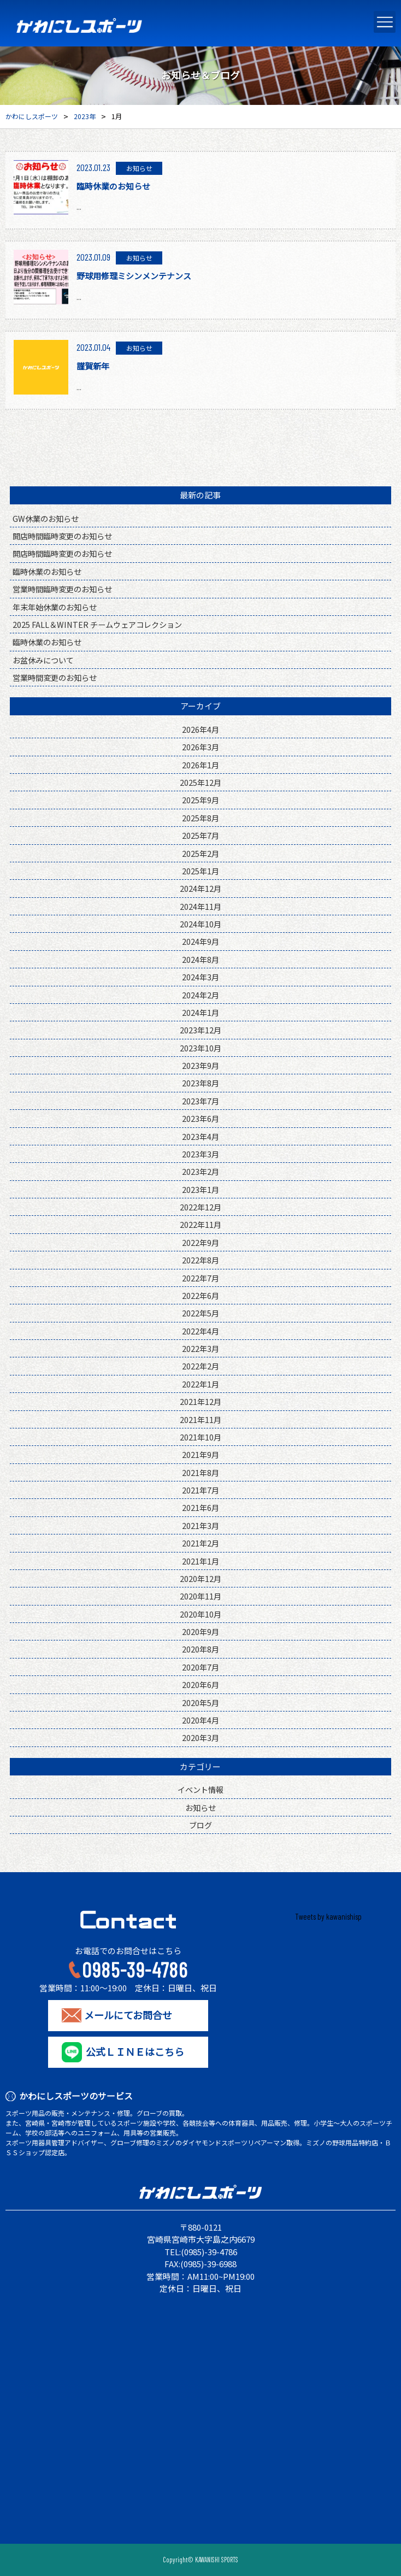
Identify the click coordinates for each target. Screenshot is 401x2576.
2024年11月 (200, 906)
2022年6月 (200, 1295)
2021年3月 (200, 1525)
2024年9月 (200, 941)
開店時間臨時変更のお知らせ (62, 536)
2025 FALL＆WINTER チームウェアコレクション (97, 624)
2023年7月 (200, 1101)
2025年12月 (200, 782)
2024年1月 (200, 1012)
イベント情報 (200, 1789)
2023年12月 (200, 1030)
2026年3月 (200, 746)
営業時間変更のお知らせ (55, 677)
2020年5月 (200, 1702)
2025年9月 (200, 799)
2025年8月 (200, 818)
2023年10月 (200, 1048)
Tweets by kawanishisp (328, 1916)
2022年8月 (200, 1260)
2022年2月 (200, 1366)
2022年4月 (200, 1331)
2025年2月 (200, 853)
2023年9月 (200, 1065)
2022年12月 (200, 1207)
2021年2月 (200, 1543)
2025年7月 (200, 835)
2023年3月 (200, 1154)
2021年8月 (200, 1472)
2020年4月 (200, 1720)
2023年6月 (200, 1118)
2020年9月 (200, 1631)
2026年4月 (200, 729)
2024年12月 (200, 888)
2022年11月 (200, 1224)
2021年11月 (200, 1419)
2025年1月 (200, 871)
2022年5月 (200, 1313)
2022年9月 (200, 1242)
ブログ (200, 1825)
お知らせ (200, 1807)
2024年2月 (200, 995)
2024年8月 (200, 959)
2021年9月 (200, 1454)
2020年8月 (200, 1649)
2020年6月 (200, 1684)
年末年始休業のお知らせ (55, 607)
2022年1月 (200, 1384)
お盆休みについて (43, 660)
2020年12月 (200, 1578)
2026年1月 (200, 765)
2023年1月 (200, 1189)
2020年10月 (200, 1614)
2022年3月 (200, 1348)
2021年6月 (200, 1507)
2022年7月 (200, 1278)
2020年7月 (200, 1667)
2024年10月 (200, 924)
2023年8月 (200, 1083)
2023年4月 (200, 1136)
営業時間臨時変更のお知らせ (62, 589)
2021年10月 (200, 1437)
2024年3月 (200, 977)
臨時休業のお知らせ (47, 571)
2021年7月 (200, 1490)
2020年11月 (200, 1596)
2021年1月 (200, 1561)
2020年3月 (200, 1737)
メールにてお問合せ (128, 2015)
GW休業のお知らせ (46, 518)
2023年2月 (200, 1171)
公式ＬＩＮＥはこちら (135, 2052)
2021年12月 (200, 1401)
